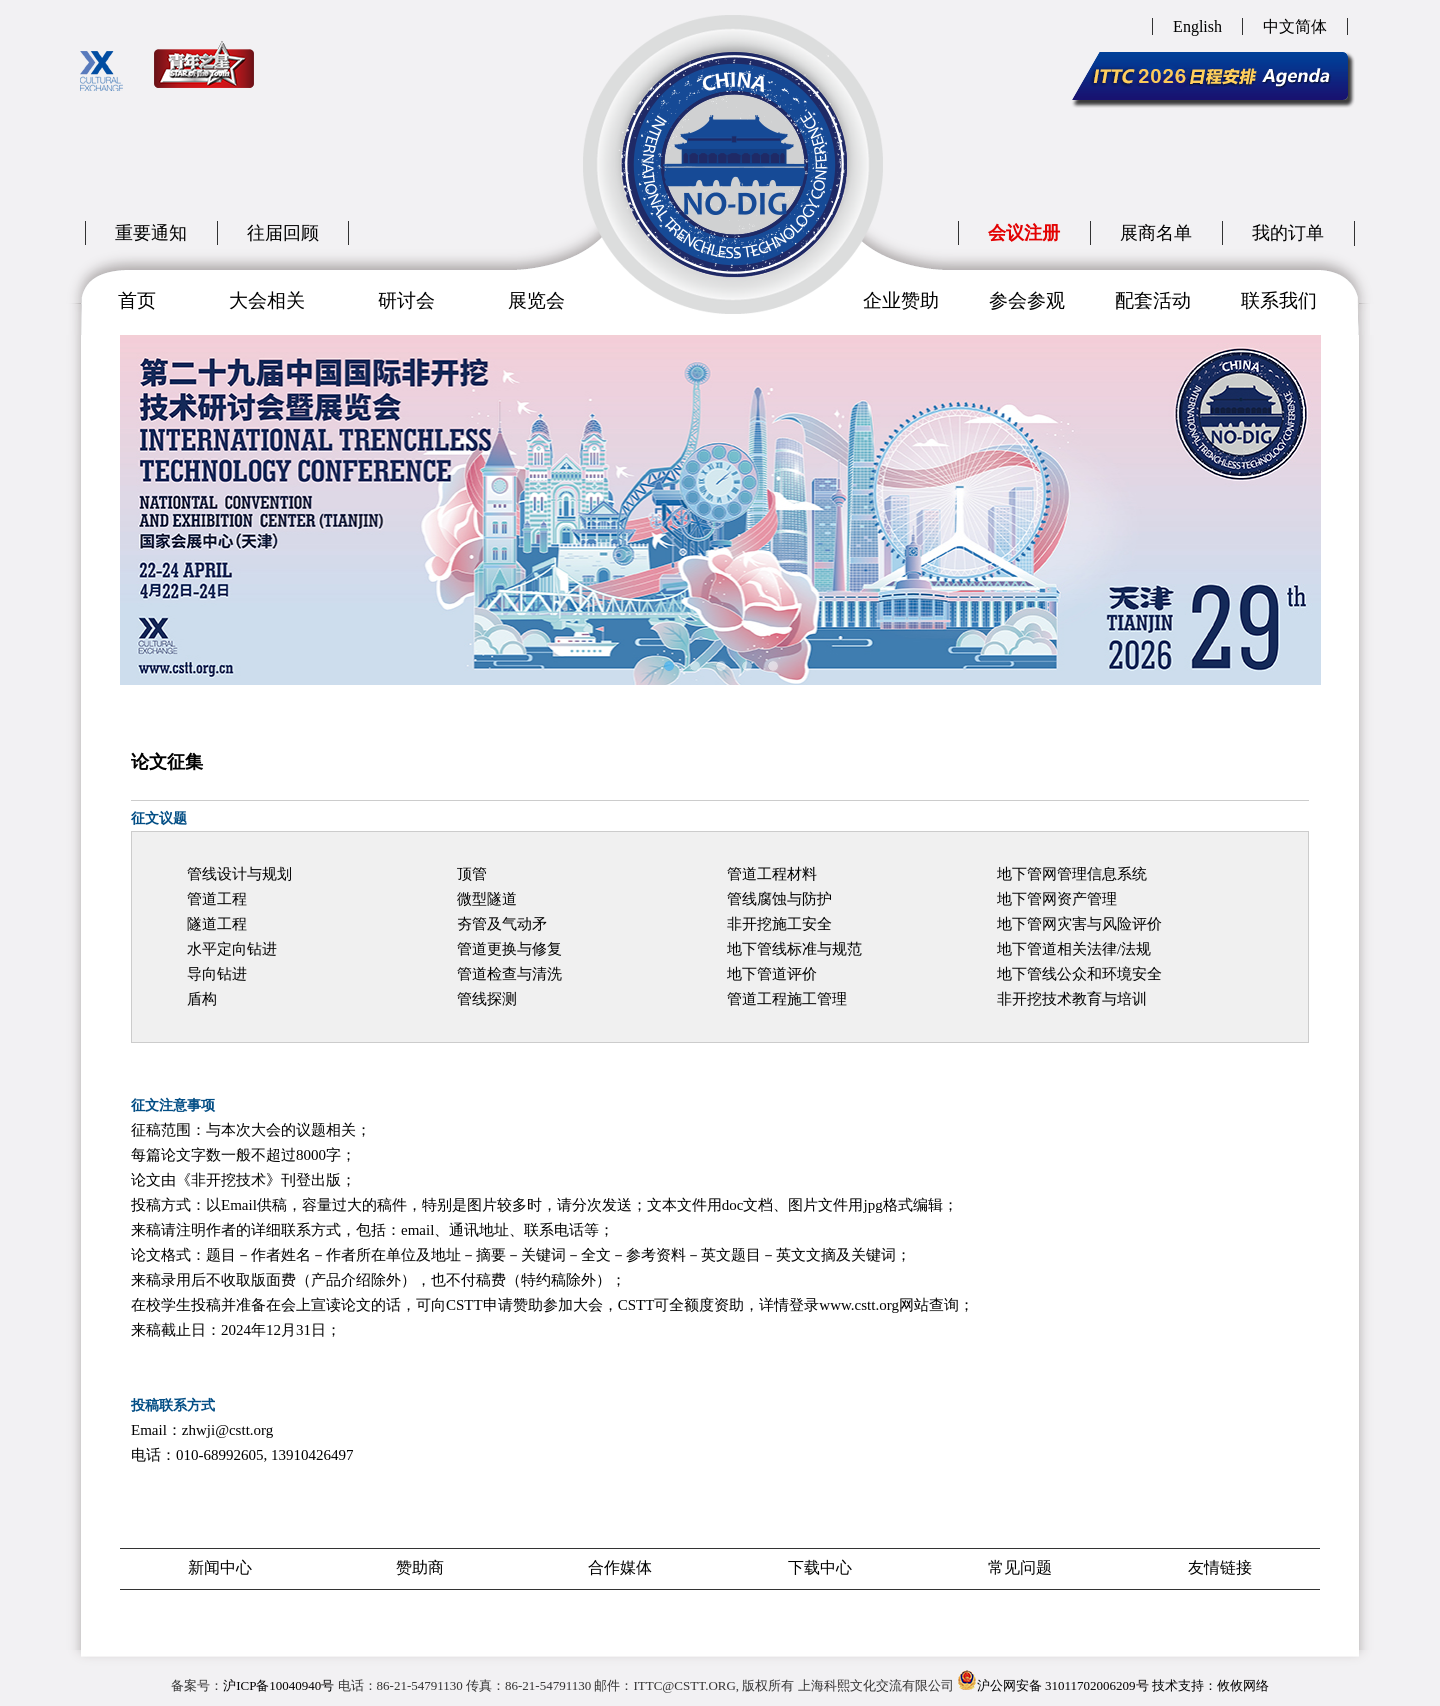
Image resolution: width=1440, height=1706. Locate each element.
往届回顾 (283, 233)
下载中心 (820, 1567)
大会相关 (267, 300)
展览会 (536, 300)
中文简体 (1295, 26)
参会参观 (1027, 300)
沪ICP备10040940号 (278, 1685)
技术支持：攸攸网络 (1210, 1685)
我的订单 (1288, 233)
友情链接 (1220, 1567)
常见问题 (1020, 1567)
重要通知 (151, 233)
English (1197, 26)
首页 (137, 300)
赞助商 (420, 1567)
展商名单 (1156, 233)
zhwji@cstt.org (227, 1430)
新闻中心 (220, 1567)
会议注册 (1024, 233)
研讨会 (406, 300)
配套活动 (1153, 300)
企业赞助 (901, 300)
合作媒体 (620, 1567)
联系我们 (1279, 300)
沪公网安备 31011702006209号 (1053, 1681)
